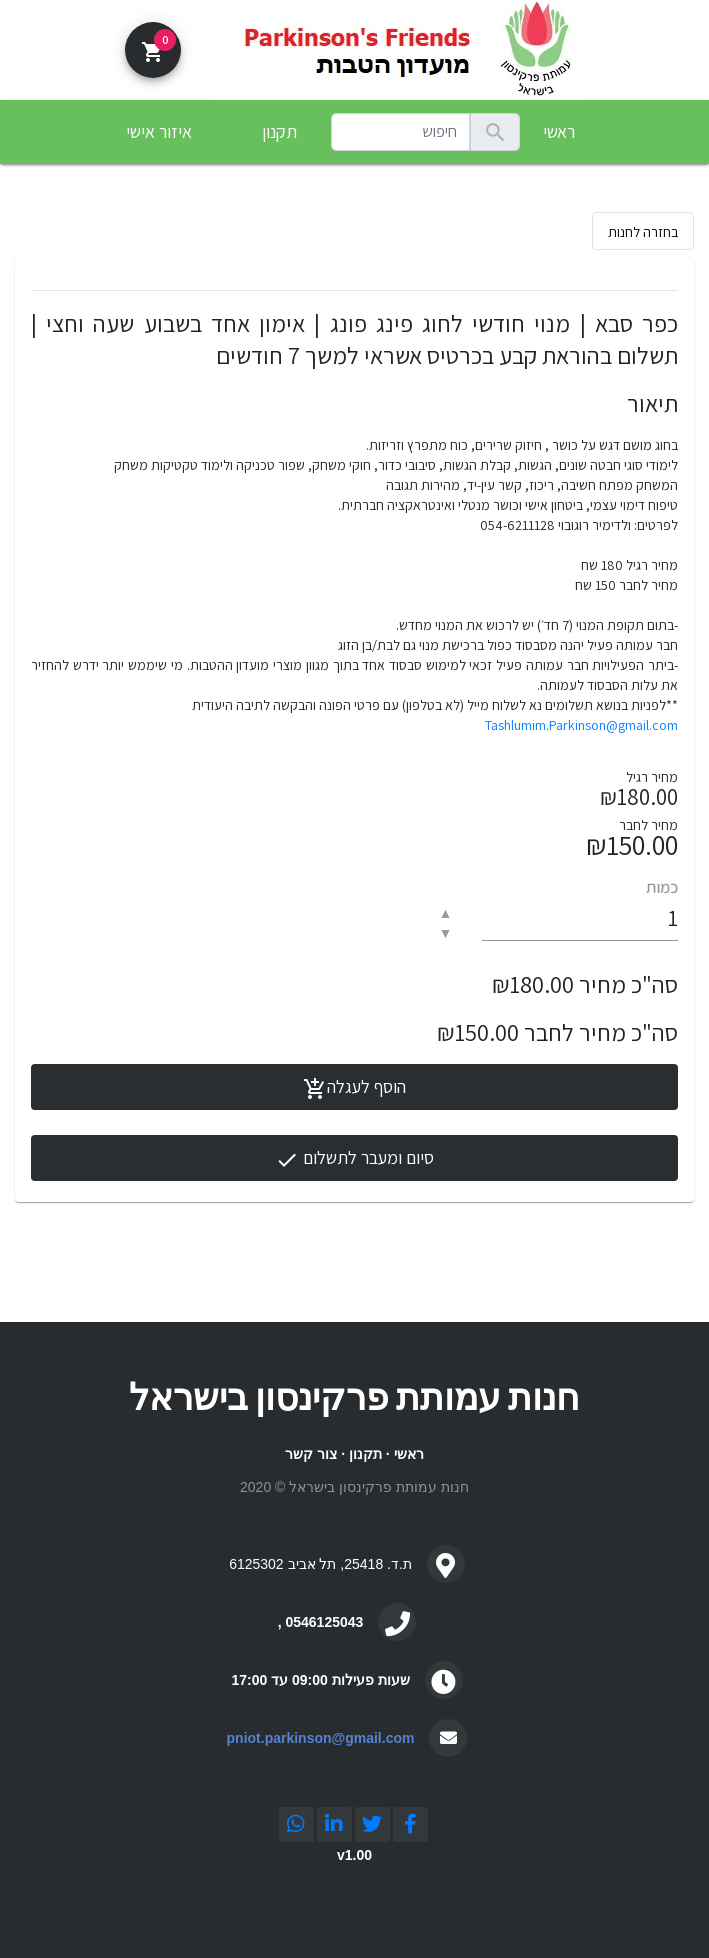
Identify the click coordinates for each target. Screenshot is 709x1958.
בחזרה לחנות (643, 232)
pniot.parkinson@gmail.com (321, 1738)
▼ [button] (445, 933)
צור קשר (311, 1454)
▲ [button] (445, 913)
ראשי (559, 131)
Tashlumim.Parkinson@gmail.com (581, 725)
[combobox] (400, 132)
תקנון (365, 1454)
